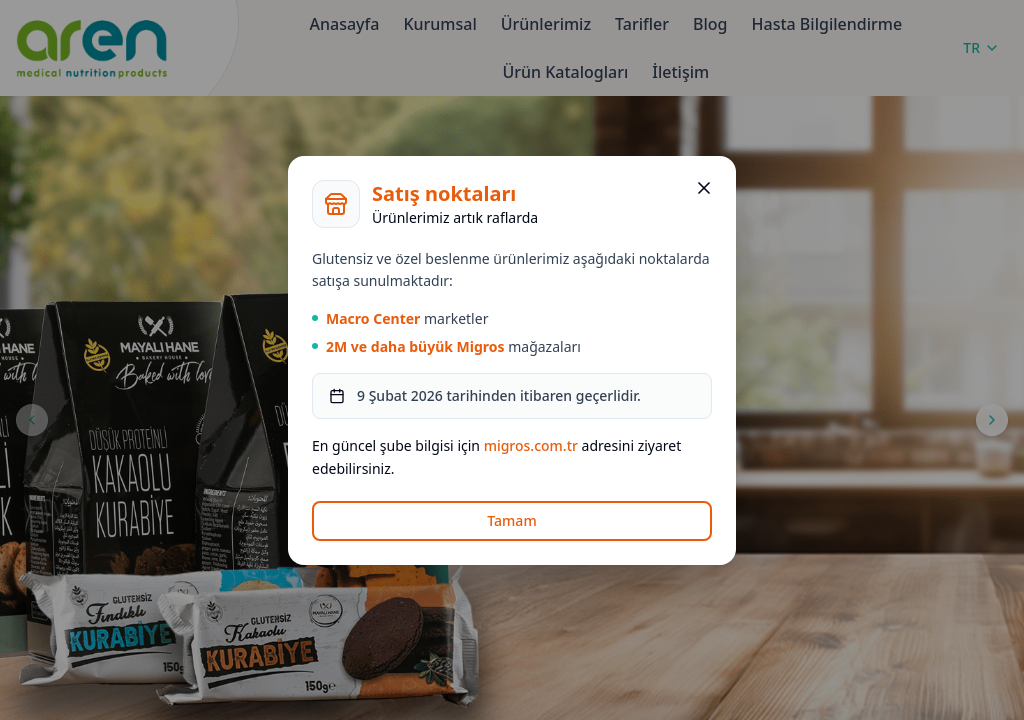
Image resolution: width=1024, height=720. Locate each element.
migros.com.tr (531, 445)
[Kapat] (704, 188)
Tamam (511, 520)
